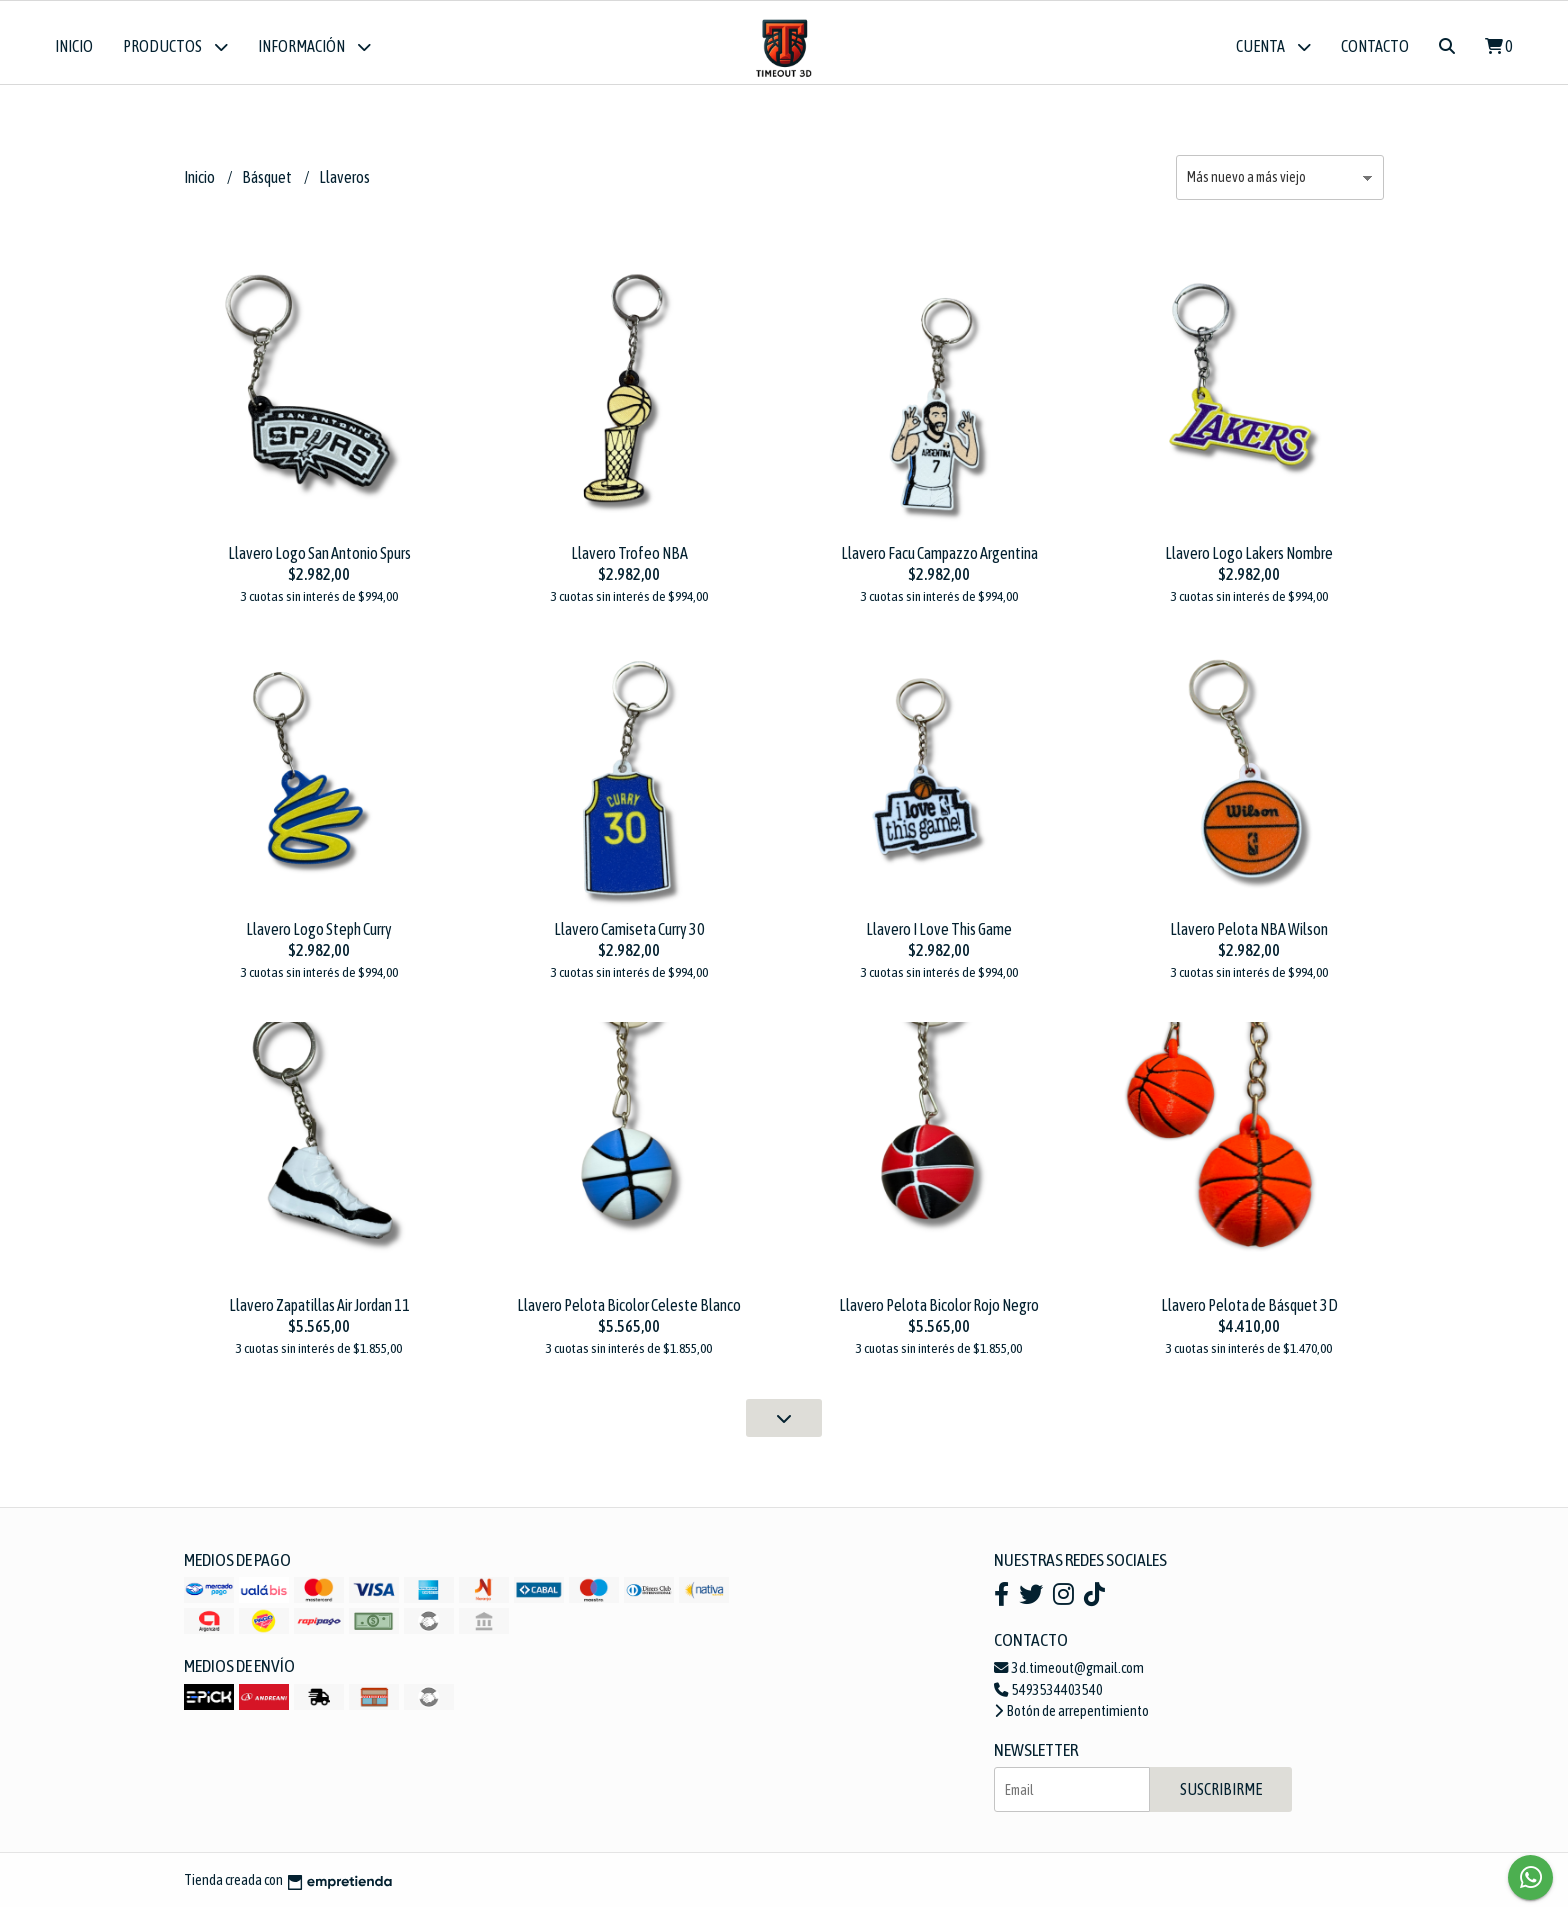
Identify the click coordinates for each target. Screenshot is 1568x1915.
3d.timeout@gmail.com (1069, 1675)
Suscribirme (1221, 1797)
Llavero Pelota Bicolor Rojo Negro (939, 1313)
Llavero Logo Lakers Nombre (1249, 560)
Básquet (268, 185)
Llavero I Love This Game (939, 936)
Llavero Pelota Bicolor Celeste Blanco (629, 1313)
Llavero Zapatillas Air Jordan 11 (319, 1313)
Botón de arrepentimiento (1071, 1719)
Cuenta (1273, 46)
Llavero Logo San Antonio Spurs (319, 560)
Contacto (1375, 46)
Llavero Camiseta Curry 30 (629, 936)
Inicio (74, 46)
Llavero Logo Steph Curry (319, 936)
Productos (175, 46)
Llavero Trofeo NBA (629, 560)
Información (314, 46)
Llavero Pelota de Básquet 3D (1249, 1313)
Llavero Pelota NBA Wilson (1249, 936)
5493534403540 (1048, 1697)
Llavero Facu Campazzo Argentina (939, 560)
